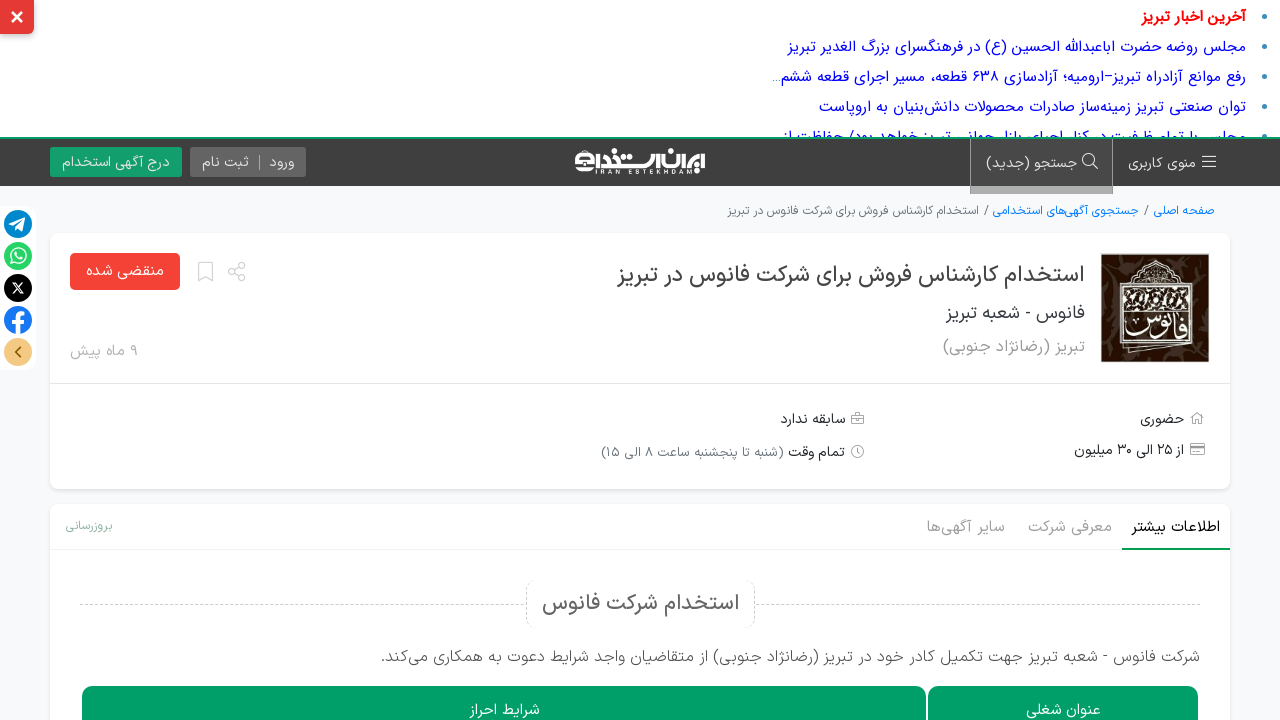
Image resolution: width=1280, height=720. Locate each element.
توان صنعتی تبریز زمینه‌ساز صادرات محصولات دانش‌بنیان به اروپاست (1032, 107)
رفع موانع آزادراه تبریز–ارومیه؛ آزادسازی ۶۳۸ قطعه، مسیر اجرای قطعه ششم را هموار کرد (974, 77)
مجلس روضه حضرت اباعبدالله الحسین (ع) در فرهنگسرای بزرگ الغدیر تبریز (1017, 47)
